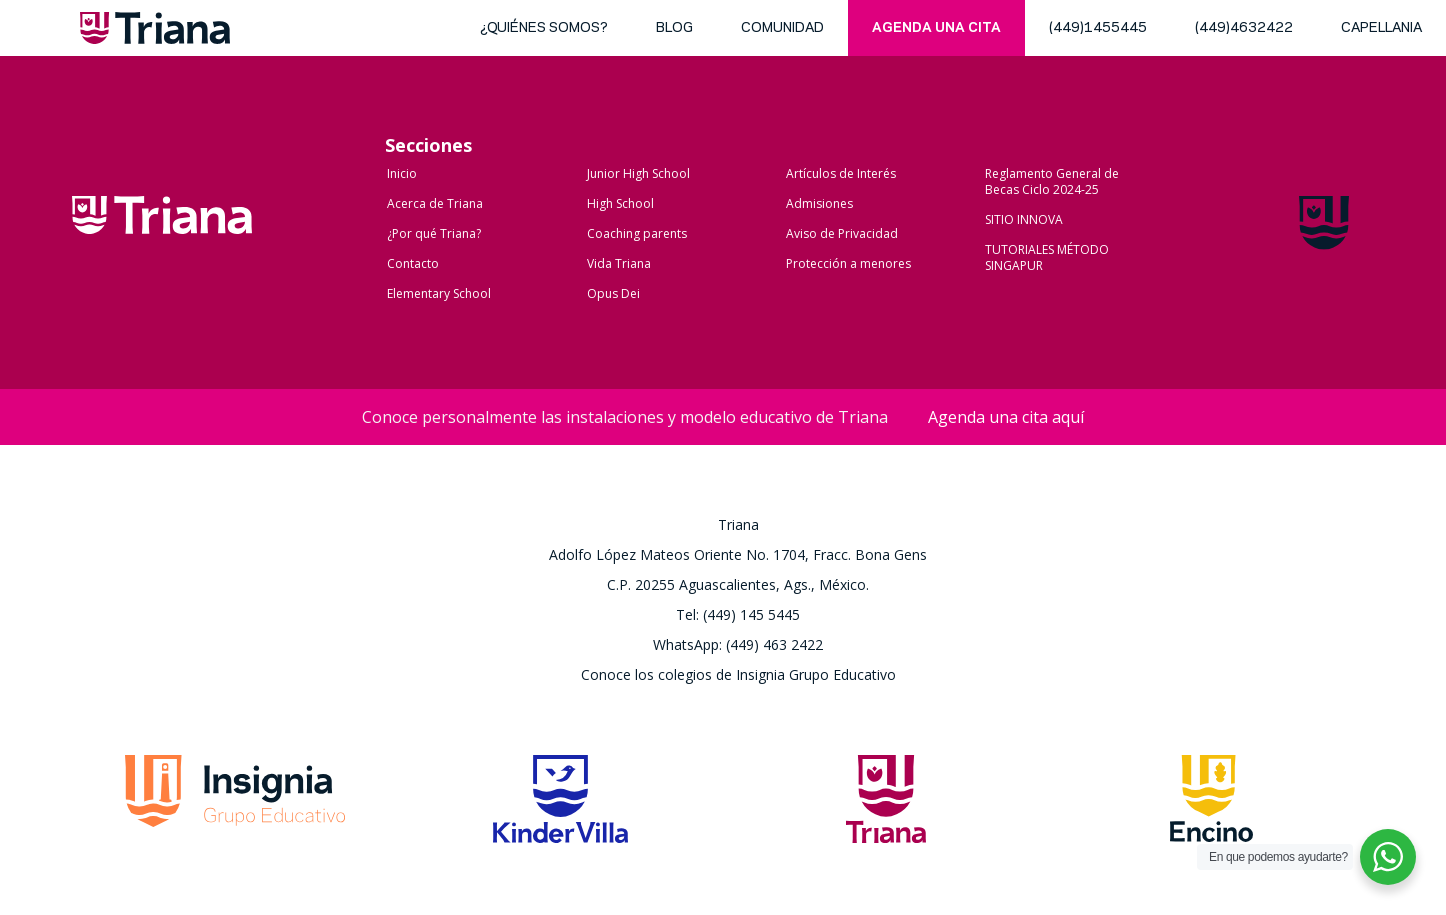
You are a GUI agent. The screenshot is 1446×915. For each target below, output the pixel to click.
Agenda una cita (936, 28)
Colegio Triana (162, 236)
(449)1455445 (1098, 28)
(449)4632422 (1244, 28)
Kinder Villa (560, 805)
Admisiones (819, 203)
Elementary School (439, 293)
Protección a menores (848, 263)
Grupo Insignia (235, 805)
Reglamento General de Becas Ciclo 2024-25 (1052, 181)
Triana (155, 32)
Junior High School (638, 173)
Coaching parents (637, 233)
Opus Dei (613, 293)
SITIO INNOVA (1024, 219)
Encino (1211, 805)
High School (620, 203)
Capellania (1381, 28)
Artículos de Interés (841, 173)
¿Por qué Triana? (434, 233)
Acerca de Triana (435, 203)
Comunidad (782, 28)
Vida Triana (619, 263)
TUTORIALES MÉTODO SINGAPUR (1047, 257)
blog (674, 28)
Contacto (413, 263)
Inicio (402, 173)
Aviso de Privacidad (842, 233)
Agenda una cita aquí (1006, 417)
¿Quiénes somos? (544, 28)
